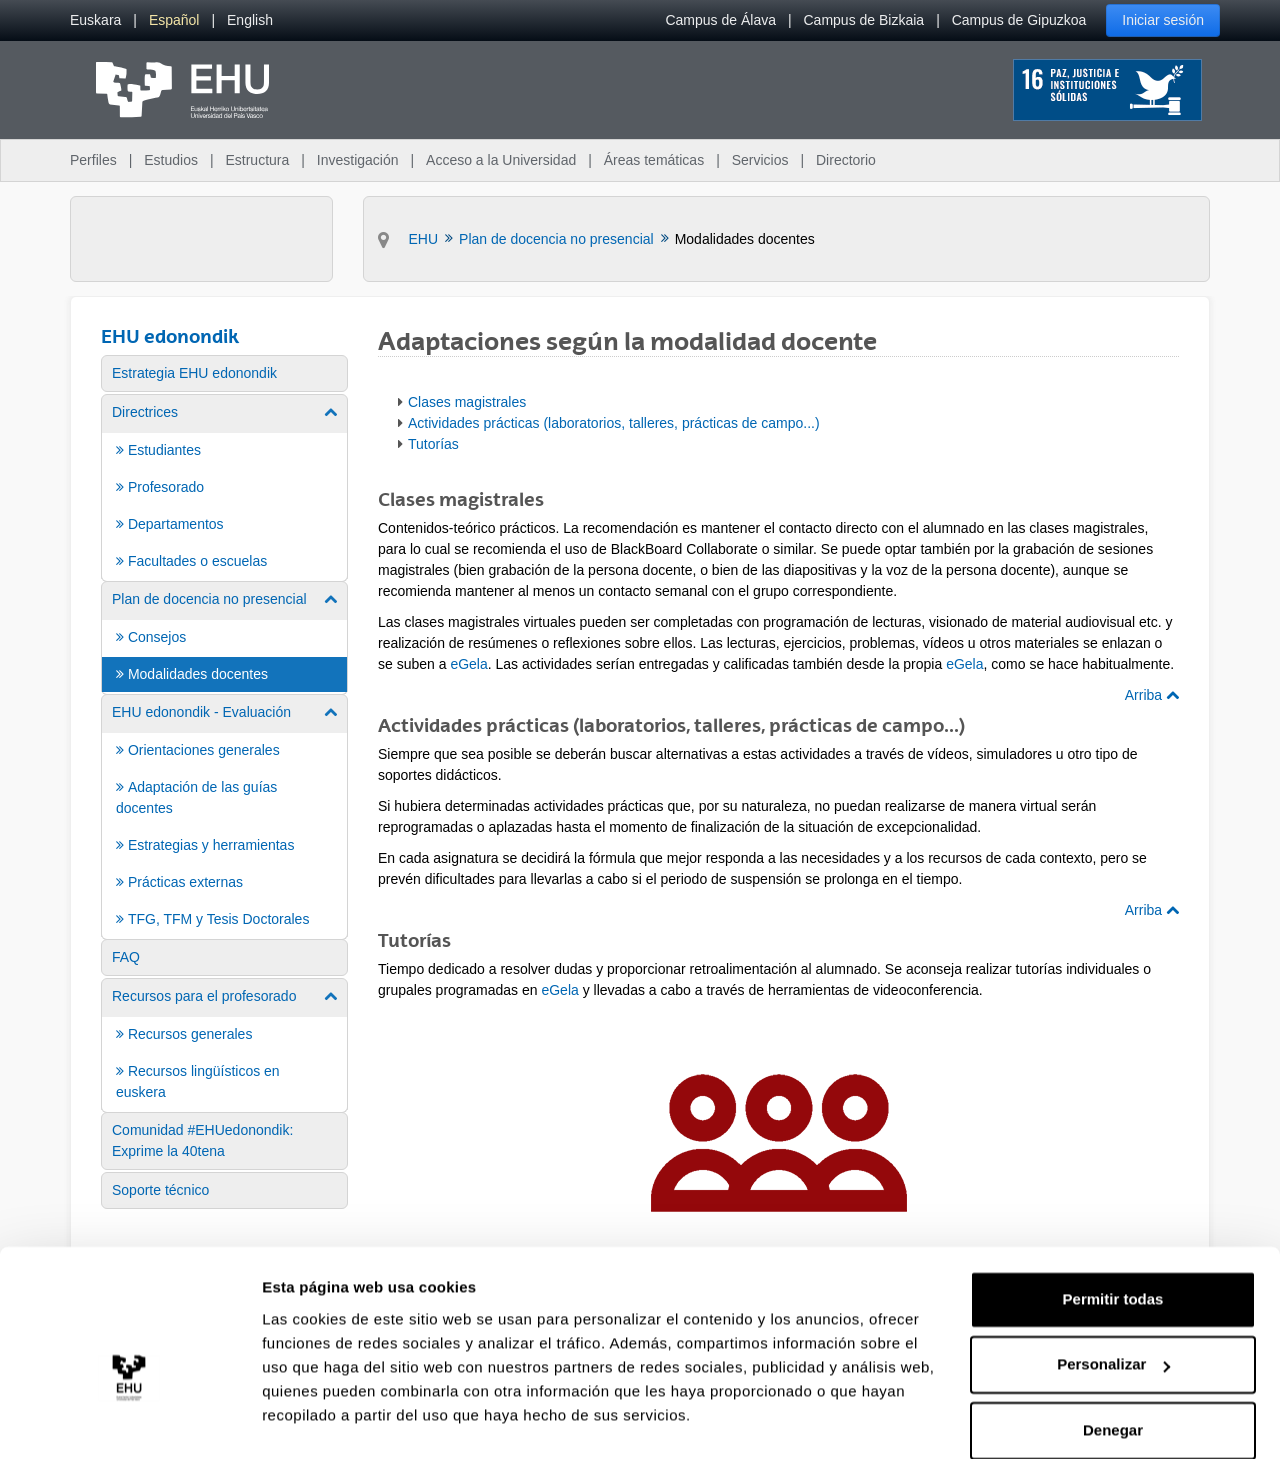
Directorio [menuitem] (846, 160)
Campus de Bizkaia (864, 20)
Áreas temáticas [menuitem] (654, 160)
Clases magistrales (467, 402)
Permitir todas (1113, 1248)
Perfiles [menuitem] (93, 160)
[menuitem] (95, 20)
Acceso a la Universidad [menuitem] (501, 160)
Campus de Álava (720, 20)
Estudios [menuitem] (171, 160)
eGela (468, 664)
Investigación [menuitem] (358, 160)
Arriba (1152, 695)
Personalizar (1113, 1313)
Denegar (1113, 1379)
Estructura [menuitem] (257, 160)
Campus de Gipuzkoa (1019, 20)
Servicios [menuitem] (760, 160)
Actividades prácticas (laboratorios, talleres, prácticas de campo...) (614, 423)
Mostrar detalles (320, 1419)
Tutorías (433, 444)
